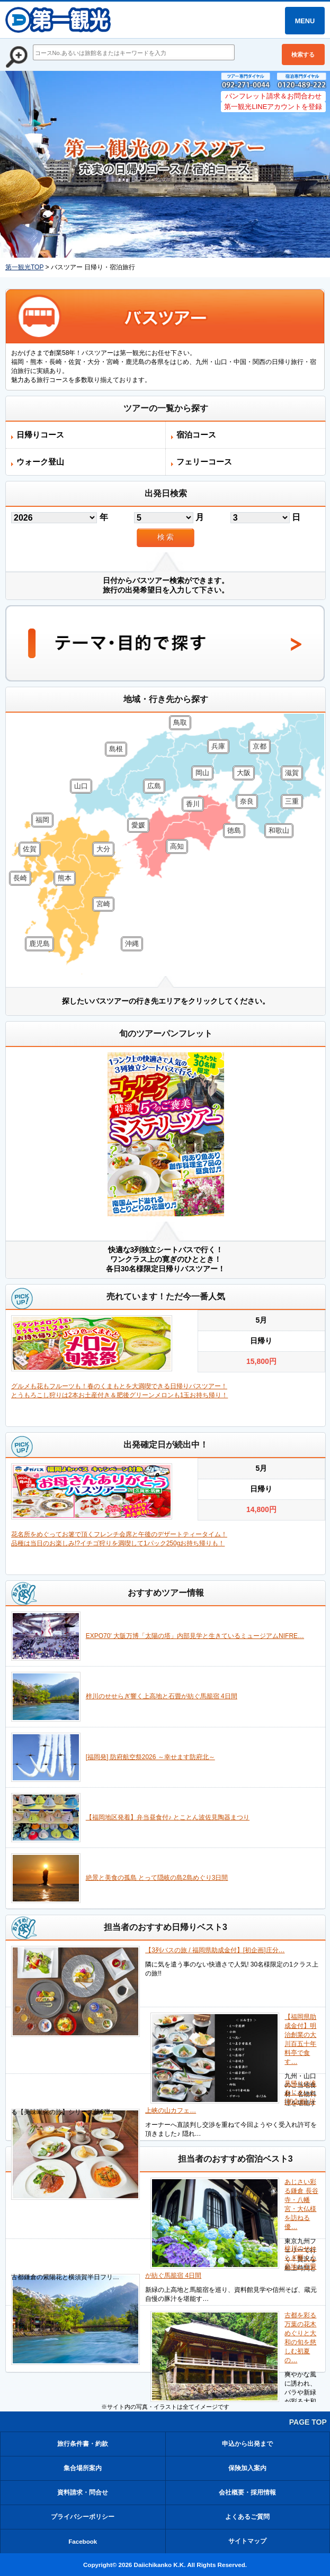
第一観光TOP (24, 267)
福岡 (42, 820)
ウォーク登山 (40, 461)
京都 (259, 746)
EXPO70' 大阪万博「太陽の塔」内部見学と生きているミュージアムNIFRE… (195, 1636)
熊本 (65, 878)
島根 (116, 749)
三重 (292, 801)
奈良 (247, 801)
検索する (303, 54)
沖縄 (132, 944)
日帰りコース (40, 434)
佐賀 (30, 849)
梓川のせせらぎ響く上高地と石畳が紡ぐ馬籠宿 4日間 (161, 1696)
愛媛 (138, 825)
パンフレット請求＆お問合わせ (273, 96)
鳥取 (180, 722)
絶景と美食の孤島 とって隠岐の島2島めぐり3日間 (157, 1877)
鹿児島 (39, 944)
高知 (177, 846)
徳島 (234, 830)
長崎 (20, 878)
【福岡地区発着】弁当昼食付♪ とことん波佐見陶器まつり (167, 1817)
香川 (193, 804)
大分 (103, 849)
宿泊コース (196, 434)
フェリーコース (204, 461)
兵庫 (218, 746)
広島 (154, 786)
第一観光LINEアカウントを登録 (273, 107)
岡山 (202, 773)
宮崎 (103, 904)
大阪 (244, 773)
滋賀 (292, 773)
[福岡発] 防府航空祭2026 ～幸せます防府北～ (150, 1757)
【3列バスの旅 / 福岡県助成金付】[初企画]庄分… (214, 1950)
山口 (81, 786)
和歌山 (279, 830)
